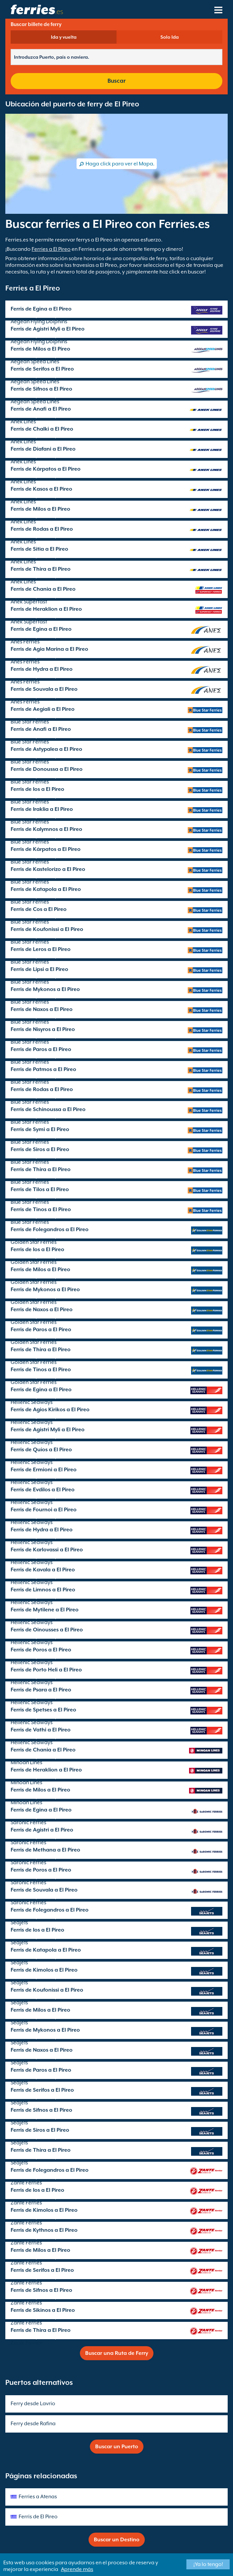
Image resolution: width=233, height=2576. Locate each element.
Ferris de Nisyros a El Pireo (43, 1029)
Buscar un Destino (116, 2540)
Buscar (116, 81)
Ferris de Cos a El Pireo (39, 909)
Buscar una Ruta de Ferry (116, 2353)
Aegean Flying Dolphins (39, 322)
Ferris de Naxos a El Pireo (42, 1009)
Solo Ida (169, 37)
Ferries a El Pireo (51, 249)
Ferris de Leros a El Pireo (41, 949)
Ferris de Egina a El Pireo (41, 309)
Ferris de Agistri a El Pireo (42, 1830)
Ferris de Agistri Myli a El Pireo (48, 329)
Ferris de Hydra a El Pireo (42, 669)
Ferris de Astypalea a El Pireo (46, 749)
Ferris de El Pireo (38, 2517)
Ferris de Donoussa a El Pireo (47, 769)
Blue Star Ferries (30, 722)
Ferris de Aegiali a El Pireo (43, 709)
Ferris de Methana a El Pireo (45, 1850)
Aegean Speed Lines (35, 362)
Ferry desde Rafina (33, 2424)
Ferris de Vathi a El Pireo (41, 1730)
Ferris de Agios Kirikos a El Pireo (50, 1410)
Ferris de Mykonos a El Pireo (45, 989)
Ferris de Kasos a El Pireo (41, 489)
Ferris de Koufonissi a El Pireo (47, 929)
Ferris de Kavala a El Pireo (43, 1570)
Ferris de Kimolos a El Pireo (44, 1970)
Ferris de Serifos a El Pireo (42, 369)
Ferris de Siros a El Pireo (40, 1149)
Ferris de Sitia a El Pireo (39, 549)
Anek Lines (23, 422)
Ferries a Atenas (38, 2497)
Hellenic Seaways (32, 1402)
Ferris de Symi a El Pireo (40, 1129)
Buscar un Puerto (116, 2447)
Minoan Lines (26, 1762)
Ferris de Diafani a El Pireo (43, 449)
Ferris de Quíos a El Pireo (41, 1450)
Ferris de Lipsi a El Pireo (39, 969)
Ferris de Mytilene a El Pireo (45, 1610)
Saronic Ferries (28, 1823)
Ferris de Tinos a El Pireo (41, 1209)
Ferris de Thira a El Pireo (41, 569)
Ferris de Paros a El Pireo (41, 1049)
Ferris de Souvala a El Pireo (44, 689)
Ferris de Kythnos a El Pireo (44, 2230)
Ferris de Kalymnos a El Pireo (46, 829)
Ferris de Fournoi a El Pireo (44, 1510)
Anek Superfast (29, 602)
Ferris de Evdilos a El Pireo (43, 1490)
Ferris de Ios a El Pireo (37, 789)
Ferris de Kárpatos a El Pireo (46, 469)
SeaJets (19, 1923)
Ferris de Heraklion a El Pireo (46, 609)
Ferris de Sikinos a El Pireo (43, 2310)
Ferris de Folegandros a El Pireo (50, 1229)
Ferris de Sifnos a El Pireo (41, 389)
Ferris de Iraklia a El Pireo (42, 809)
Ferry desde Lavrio (33, 2404)
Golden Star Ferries (34, 1242)
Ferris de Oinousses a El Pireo (47, 1630)
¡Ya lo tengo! (208, 2564)
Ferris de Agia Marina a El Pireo (49, 649)
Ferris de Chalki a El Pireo (42, 429)
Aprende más (77, 2569)
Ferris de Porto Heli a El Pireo (46, 1670)
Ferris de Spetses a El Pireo (43, 1710)
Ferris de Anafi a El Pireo (41, 409)
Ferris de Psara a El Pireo (41, 1690)
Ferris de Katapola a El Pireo (46, 889)
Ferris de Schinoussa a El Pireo (48, 1109)
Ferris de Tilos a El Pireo (40, 1189)
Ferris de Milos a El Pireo (40, 349)
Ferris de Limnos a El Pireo (43, 1590)
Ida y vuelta (64, 37)
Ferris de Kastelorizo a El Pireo (48, 869)
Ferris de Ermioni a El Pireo (44, 1470)
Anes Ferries (25, 642)
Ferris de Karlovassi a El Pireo (47, 1550)
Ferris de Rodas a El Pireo (42, 529)
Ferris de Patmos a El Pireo (43, 1069)
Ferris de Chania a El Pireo (43, 589)
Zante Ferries (26, 2183)
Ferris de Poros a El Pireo (41, 1650)
